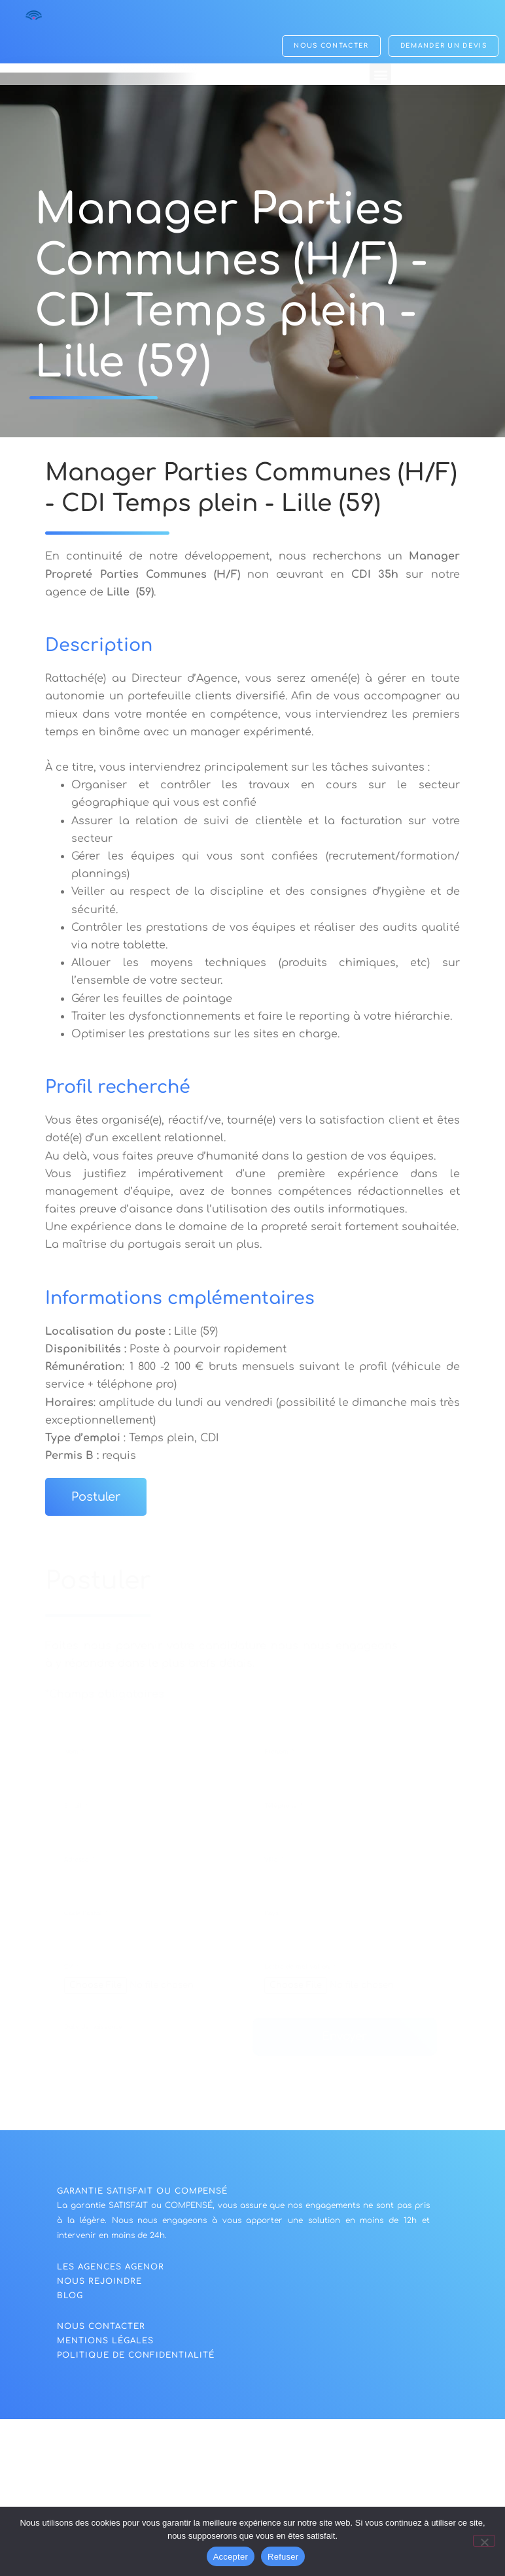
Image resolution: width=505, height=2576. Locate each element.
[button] (380, 76)
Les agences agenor (110, 2266)
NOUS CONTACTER (101, 2326)
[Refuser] (484, 2541)
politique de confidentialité (136, 2355)
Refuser (283, 2557)
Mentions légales (105, 2340)
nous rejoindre (99, 2281)
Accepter (230, 2557)
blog (70, 2295)
